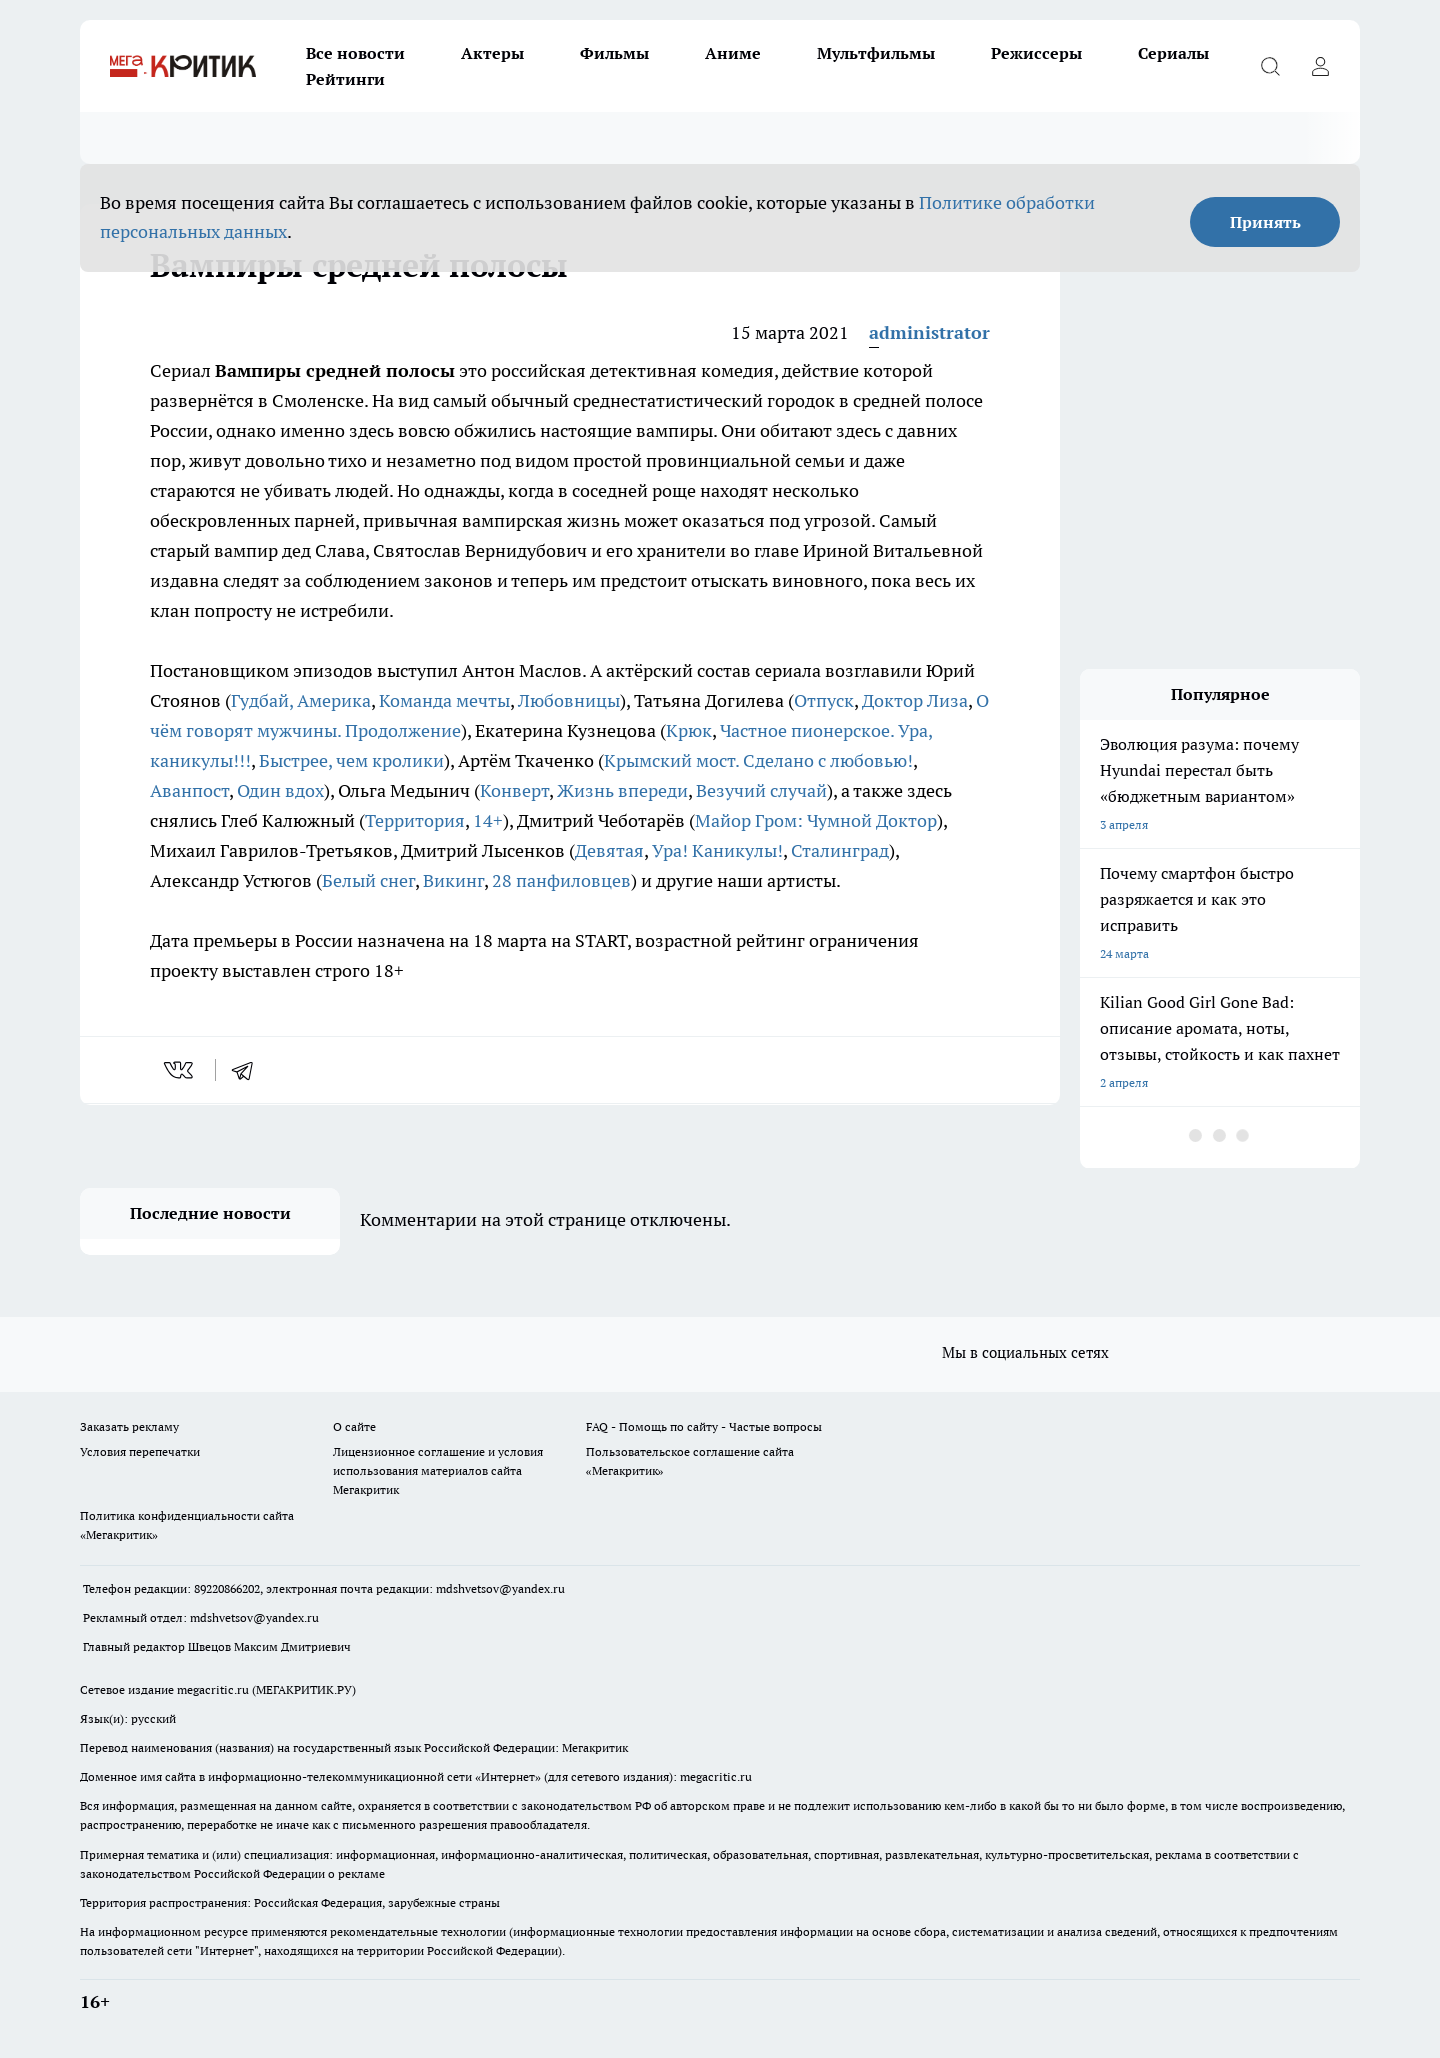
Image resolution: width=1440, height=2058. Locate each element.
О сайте (354, 1426)
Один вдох (280, 790)
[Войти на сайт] (1320, 66)
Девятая (609, 850)
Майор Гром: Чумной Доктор (816, 820)
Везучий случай (761, 790)
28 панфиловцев (561, 880)
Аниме (733, 53)
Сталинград (840, 850)
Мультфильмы (876, 53)
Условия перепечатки (140, 1451)
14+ (488, 820)
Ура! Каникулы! (717, 850)
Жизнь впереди (622, 790)
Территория (415, 820)
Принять (1265, 222)
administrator (929, 332)
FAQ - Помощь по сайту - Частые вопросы (704, 1426)
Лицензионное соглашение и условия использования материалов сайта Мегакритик (438, 1470)
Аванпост (189, 790)
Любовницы (569, 700)
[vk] (180, 1070)
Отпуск (824, 700)
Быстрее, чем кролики (351, 760)
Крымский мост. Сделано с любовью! (758, 760)
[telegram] (249, 1070)
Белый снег (368, 880)
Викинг (453, 880)
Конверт (514, 790)
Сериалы (1173, 53)
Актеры (492, 53)
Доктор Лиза (915, 700)
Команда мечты (444, 700)
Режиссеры (1036, 53)
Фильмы (614, 53)
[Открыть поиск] (1270, 66)
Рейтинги (345, 79)
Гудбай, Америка (301, 700)
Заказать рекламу (129, 1426)
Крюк (689, 730)
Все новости (355, 53)
